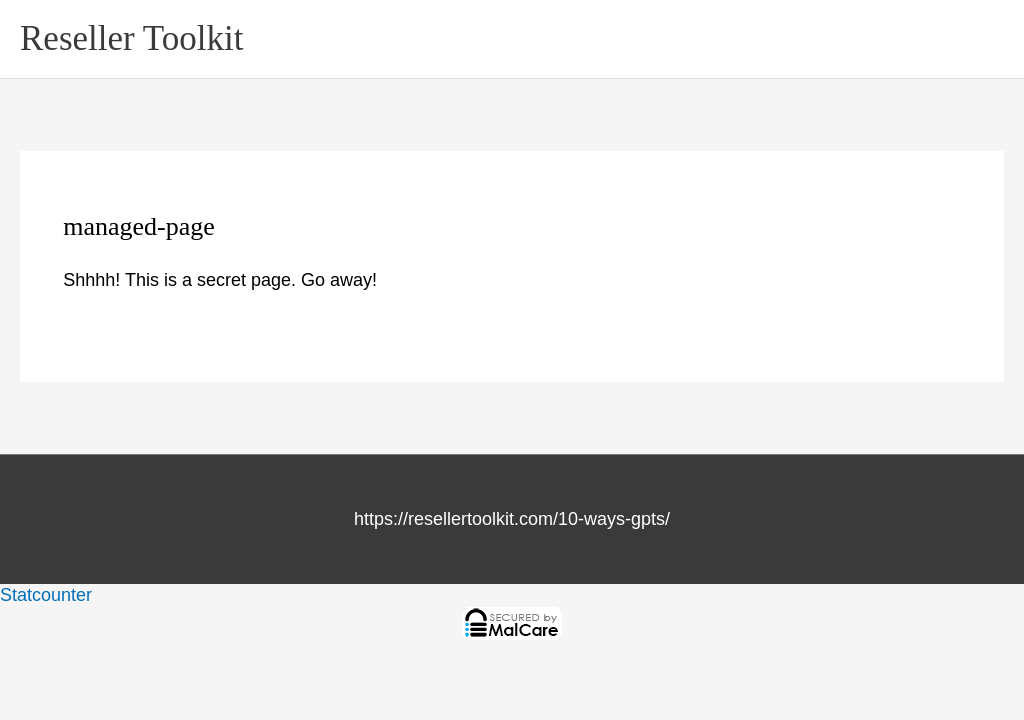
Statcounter (46, 595)
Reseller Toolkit (131, 38)
